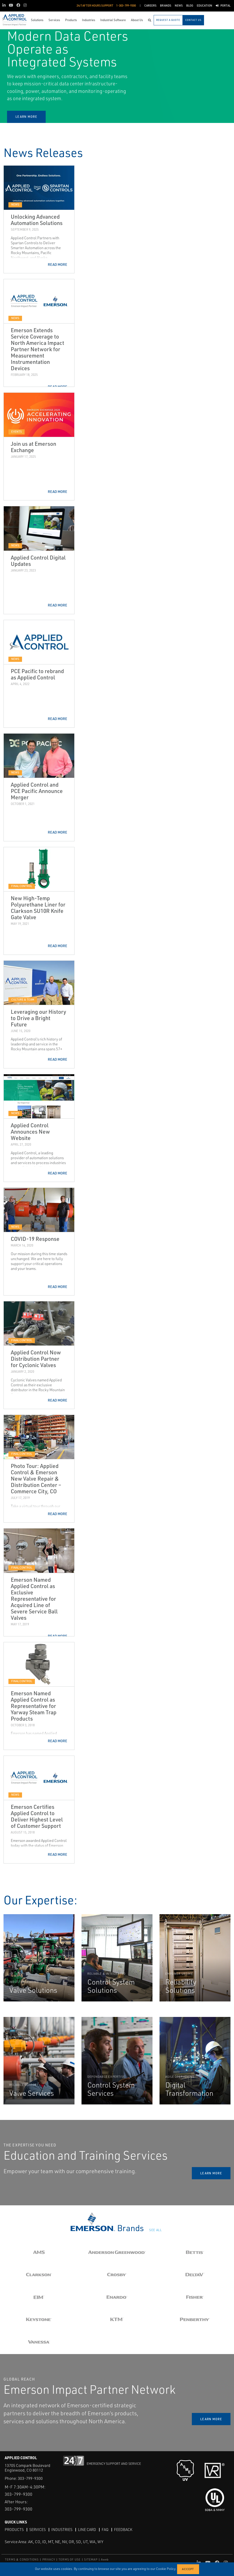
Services (37, 2529)
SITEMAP (90, 2559)
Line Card (87, 2529)
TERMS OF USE (70, 2559)
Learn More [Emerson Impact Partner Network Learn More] (211, 2419)
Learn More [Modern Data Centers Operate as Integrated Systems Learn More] (26, 116)
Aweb (105, 2559)
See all (156, 2230)
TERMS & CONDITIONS (22, 2559)
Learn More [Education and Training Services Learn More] (211, 2173)
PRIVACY (48, 2559)
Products (14, 2529)
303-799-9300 (30, 2478)
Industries (61, 2529)
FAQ (105, 2529)
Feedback (123, 2529)
